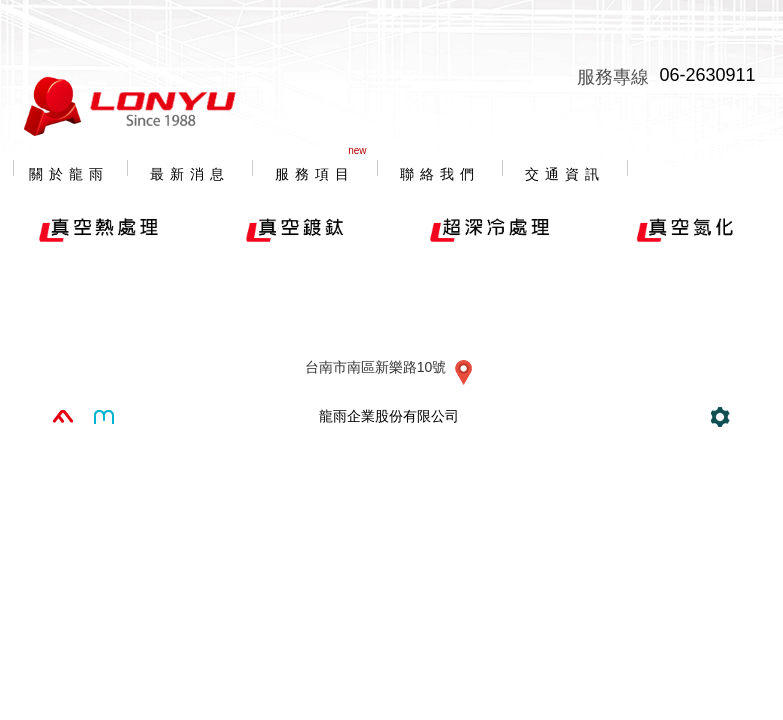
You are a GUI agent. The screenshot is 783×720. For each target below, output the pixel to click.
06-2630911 (707, 75)
